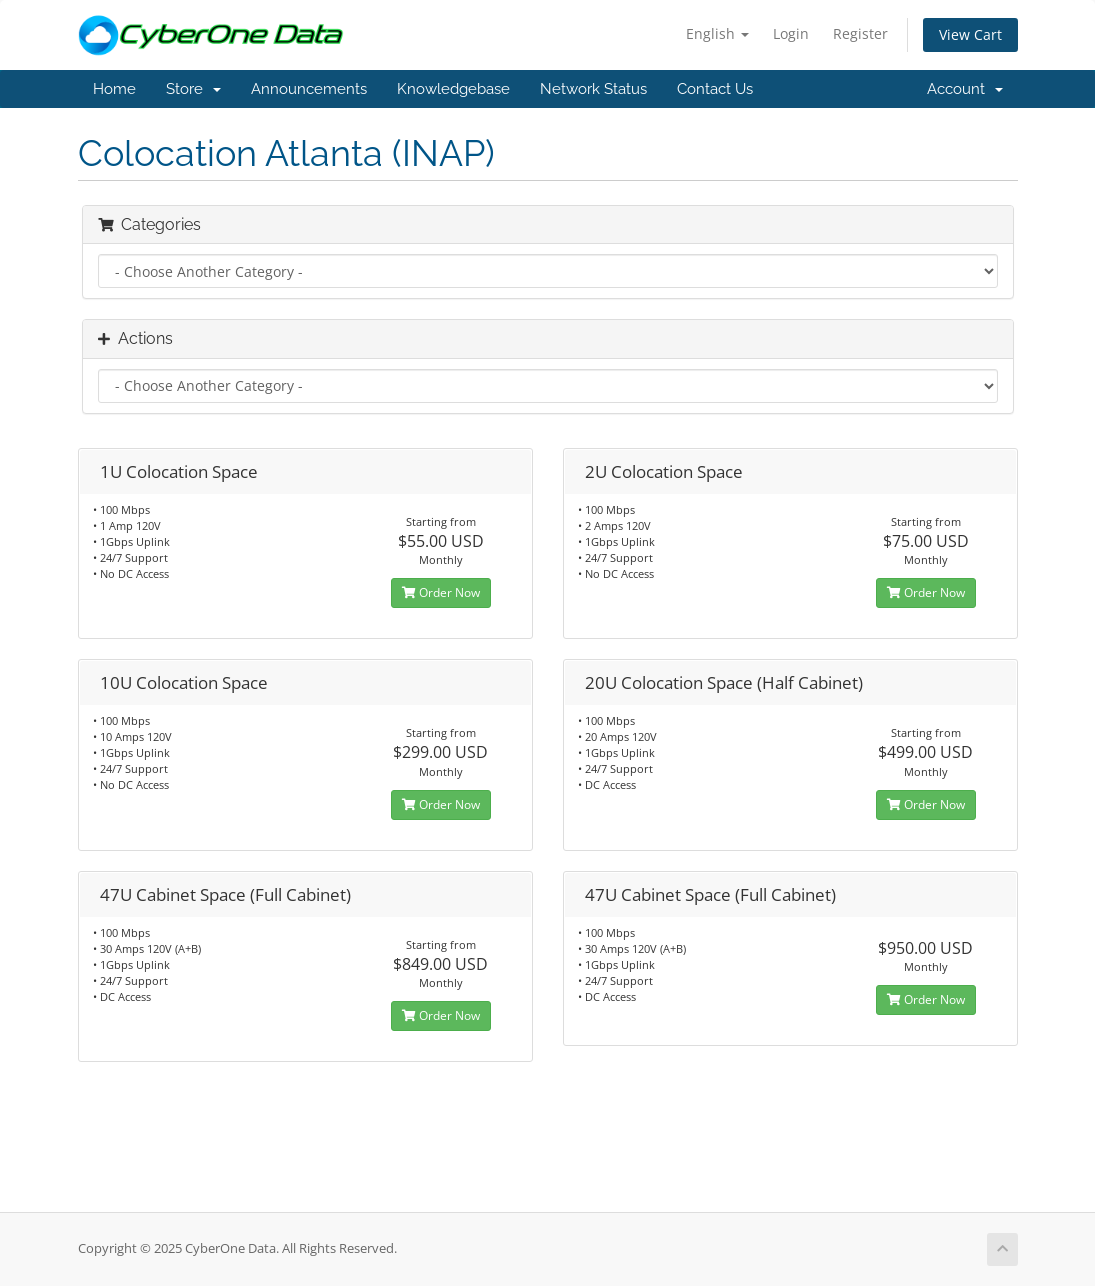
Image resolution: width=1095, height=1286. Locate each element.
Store (193, 89)
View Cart (970, 34)
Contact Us (715, 89)
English (717, 33)
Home (114, 89)
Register (860, 33)
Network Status (593, 89)
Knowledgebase (453, 89)
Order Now (441, 592)
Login (791, 33)
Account (965, 89)
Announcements (309, 89)
